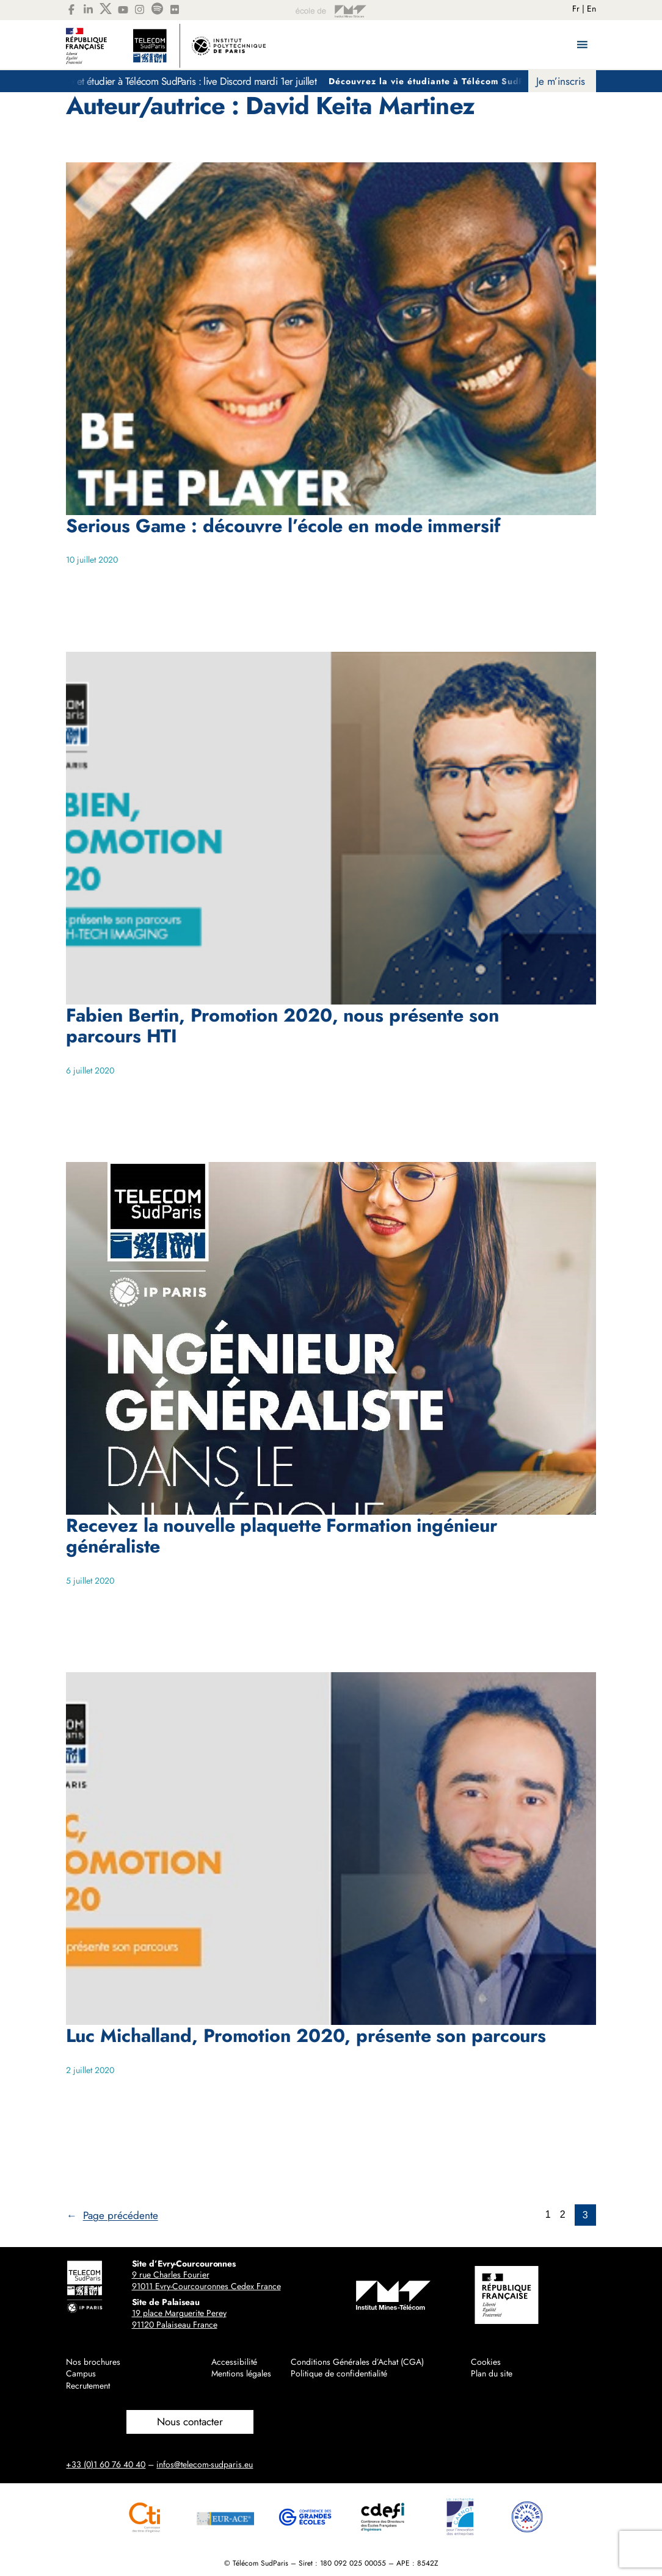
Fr (576, 8)
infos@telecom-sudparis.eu (204, 2464)
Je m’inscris (560, 81)
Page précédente (112, 2215)
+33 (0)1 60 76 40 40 (105, 2464)
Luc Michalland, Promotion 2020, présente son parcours (306, 2035)
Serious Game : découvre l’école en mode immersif (283, 525)
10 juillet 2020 (92, 560)
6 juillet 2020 (90, 1070)
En (591, 8)
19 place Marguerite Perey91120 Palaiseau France (179, 2319)
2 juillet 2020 (90, 2070)
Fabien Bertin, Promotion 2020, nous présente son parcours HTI (282, 1025)
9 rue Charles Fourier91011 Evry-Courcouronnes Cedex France (206, 2280)
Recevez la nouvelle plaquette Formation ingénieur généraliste (281, 1535)
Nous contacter (190, 2421)
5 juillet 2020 (90, 1581)
